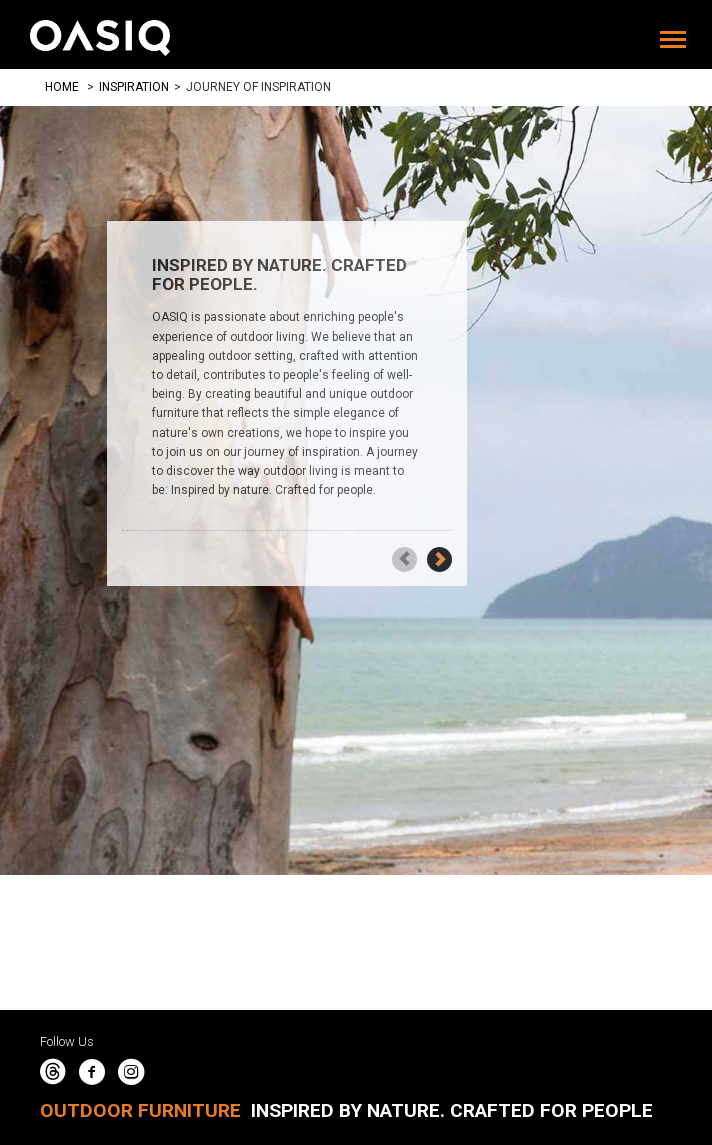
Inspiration (134, 87)
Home (62, 87)
